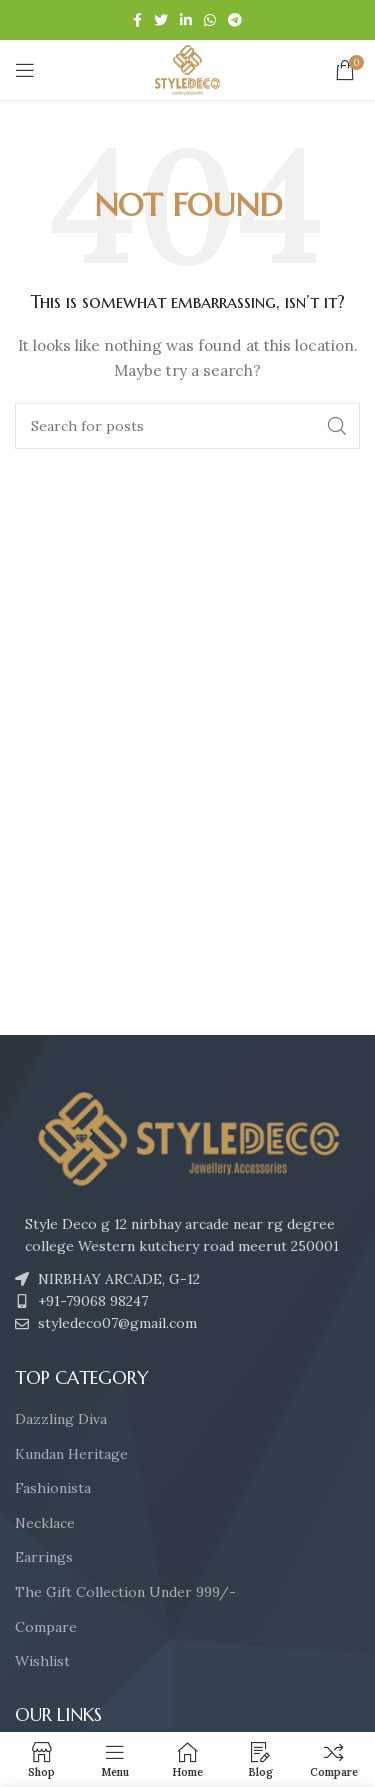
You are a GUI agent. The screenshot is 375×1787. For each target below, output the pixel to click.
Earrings (44, 1557)
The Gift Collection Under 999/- (125, 1592)
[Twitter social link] (161, 20)
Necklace (45, 1523)
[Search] (187, 426)
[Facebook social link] (137, 20)
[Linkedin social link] (186, 20)
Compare (46, 1627)
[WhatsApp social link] (210, 20)
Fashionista (53, 1488)
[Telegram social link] (235, 20)
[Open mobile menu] (25, 70)
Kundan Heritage (71, 1454)
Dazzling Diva (61, 1419)
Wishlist (42, 1661)
